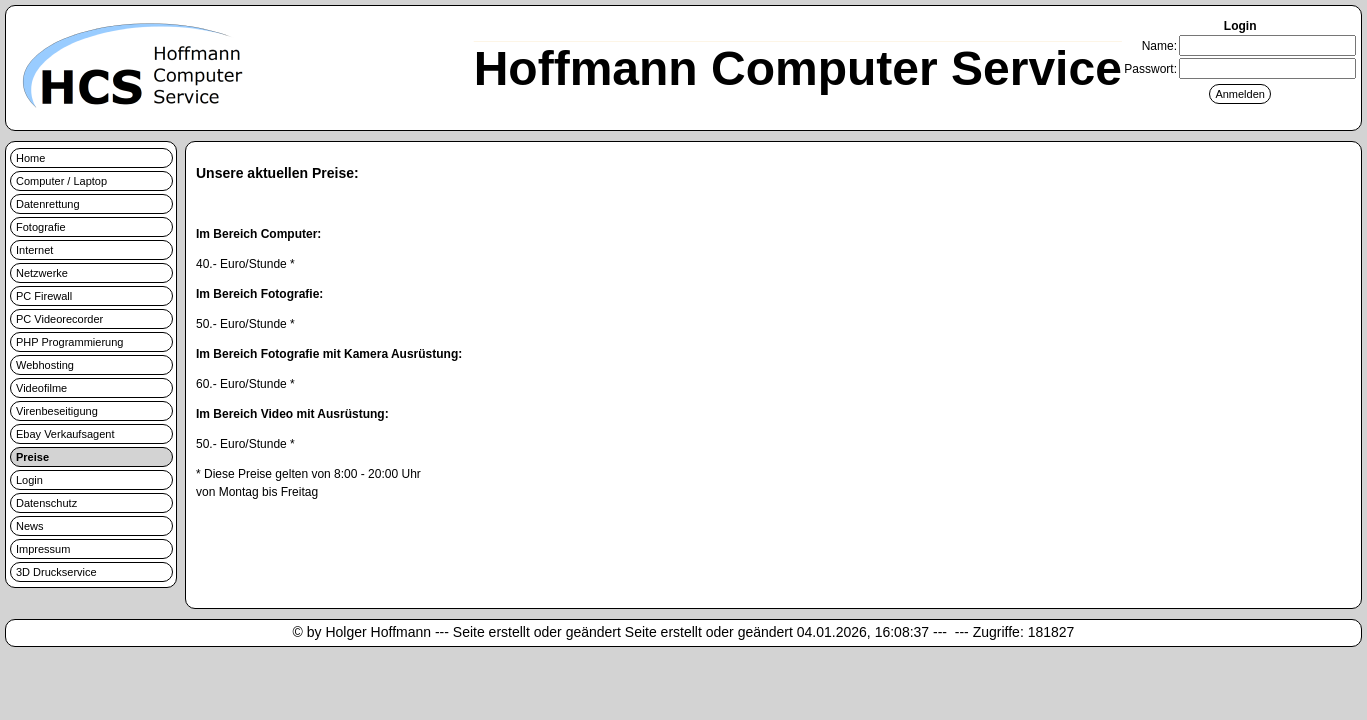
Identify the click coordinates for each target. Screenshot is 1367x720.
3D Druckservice (56, 572)
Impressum (43, 549)
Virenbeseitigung (57, 411)
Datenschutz (46, 503)
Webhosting (45, 365)
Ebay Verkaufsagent (65, 434)
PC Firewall (44, 296)
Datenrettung (48, 204)
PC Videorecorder (59, 319)
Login (29, 480)
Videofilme (41, 388)
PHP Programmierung (69, 342)
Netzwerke (42, 273)
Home (30, 158)
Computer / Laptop (61, 181)
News (30, 526)
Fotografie (41, 227)
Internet (34, 250)
